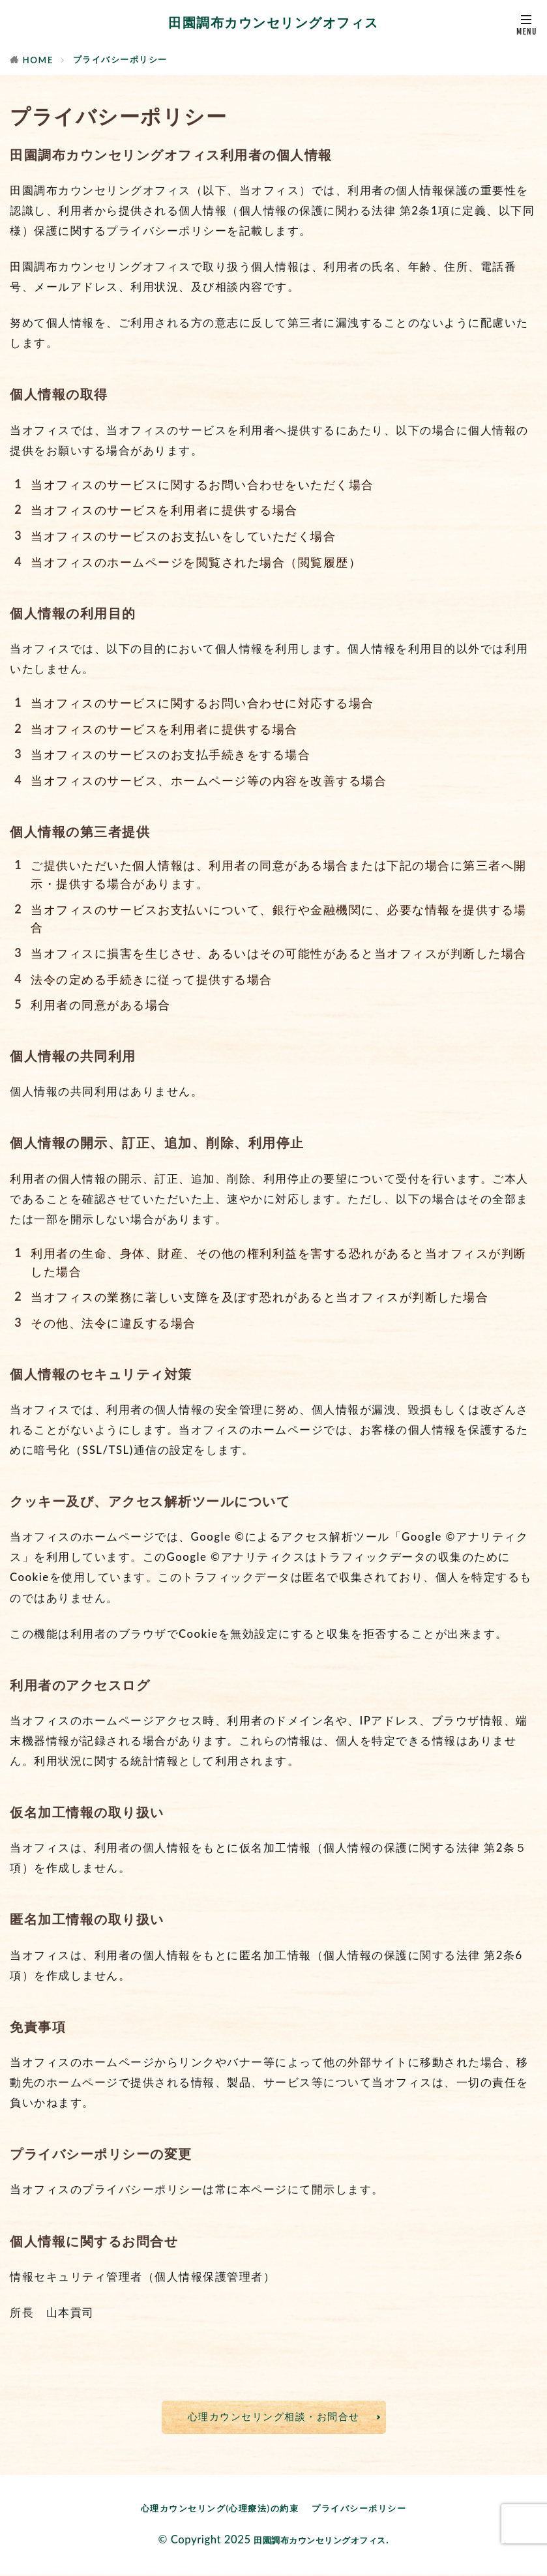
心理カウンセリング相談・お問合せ (273, 2417)
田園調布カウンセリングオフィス (273, 22)
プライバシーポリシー (120, 59)
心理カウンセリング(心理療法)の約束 (216, 2509)
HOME (38, 60)
